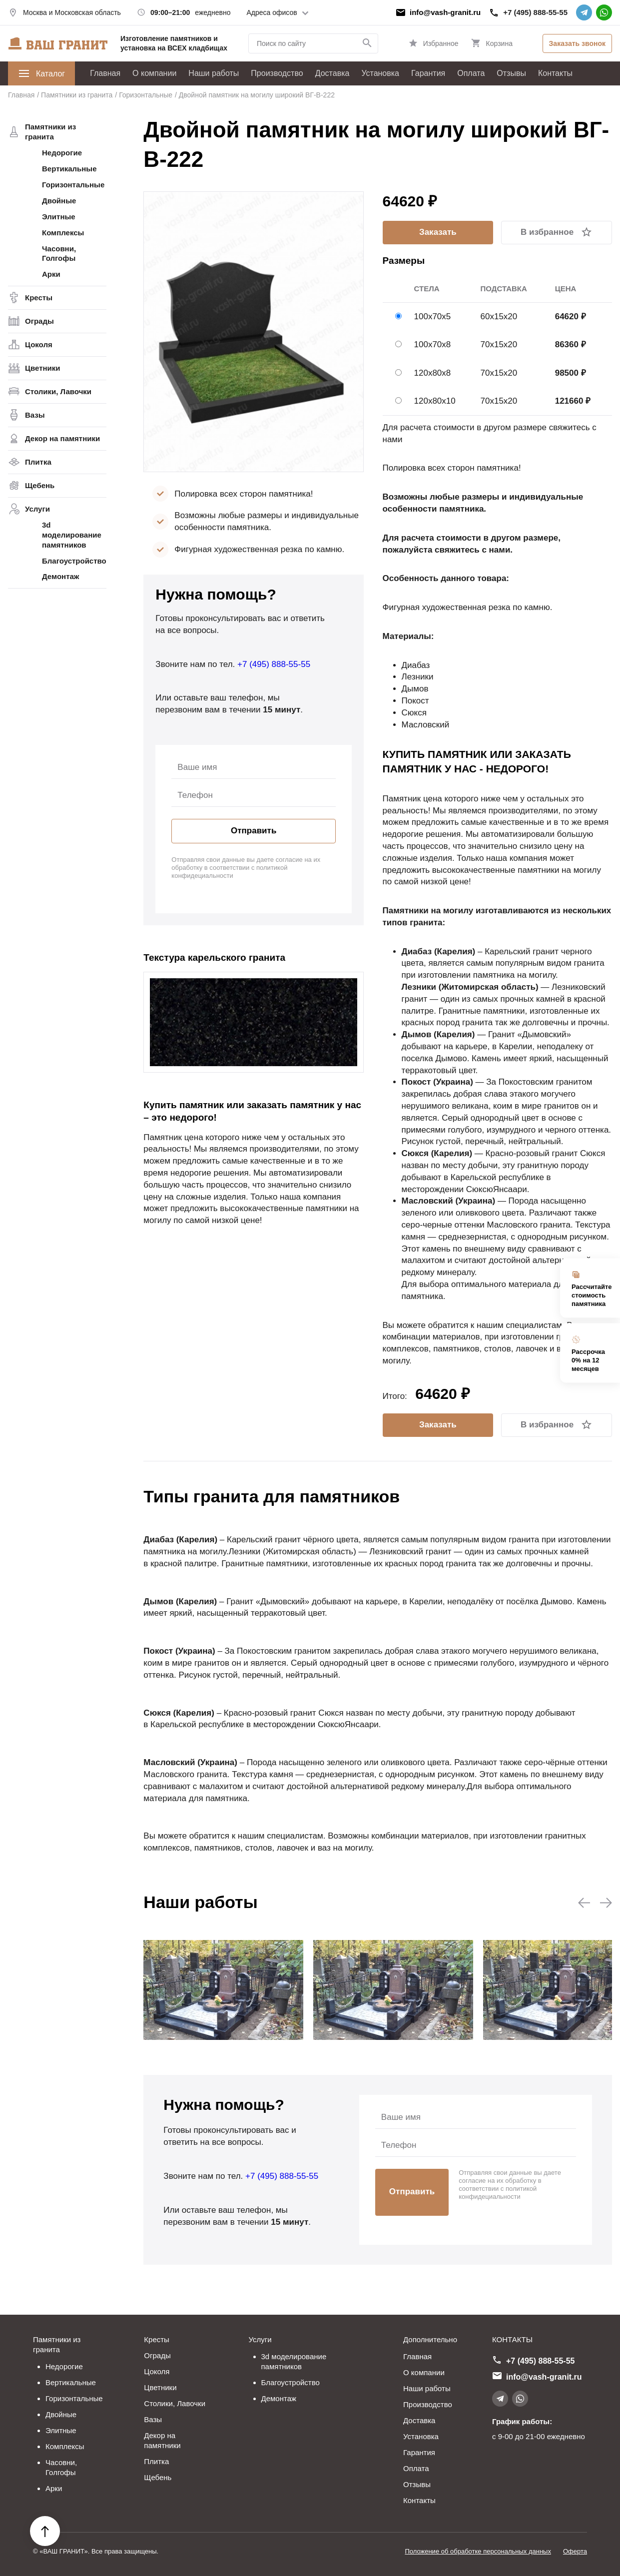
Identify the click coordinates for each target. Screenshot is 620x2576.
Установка (380, 73)
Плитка (38, 462)
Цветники (42, 368)
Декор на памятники (62, 438)
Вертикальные (69, 168)
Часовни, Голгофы (59, 253)
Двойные (59, 200)
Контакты (555, 73)
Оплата (471, 73)
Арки (51, 274)
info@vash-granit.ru (445, 12)
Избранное (441, 43)
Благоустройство (74, 561)
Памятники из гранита (50, 131)
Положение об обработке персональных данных (478, 2551)
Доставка (332, 73)
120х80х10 (435, 401)
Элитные (58, 216)
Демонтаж (60, 576)
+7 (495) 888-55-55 (535, 12)
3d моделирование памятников (71, 535)
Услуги (37, 509)
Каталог (41, 73)
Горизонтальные (73, 184)
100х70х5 (432, 316)
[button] (584, 1904)
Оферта (575, 2551)
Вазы (35, 415)
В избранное (547, 232)
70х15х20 (499, 344)
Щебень (39, 485)
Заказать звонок (577, 43)
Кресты (38, 297)
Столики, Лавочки (58, 391)
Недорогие (62, 152)
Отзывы (511, 73)
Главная (105, 73)
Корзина (499, 43)
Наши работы (213, 73)
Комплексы (63, 232)
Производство (277, 73)
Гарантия (428, 73)
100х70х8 (432, 344)
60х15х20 (499, 316)
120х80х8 (432, 373)
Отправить (253, 830)
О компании (154, 73)
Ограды (39, 321)
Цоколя (38, 344)
